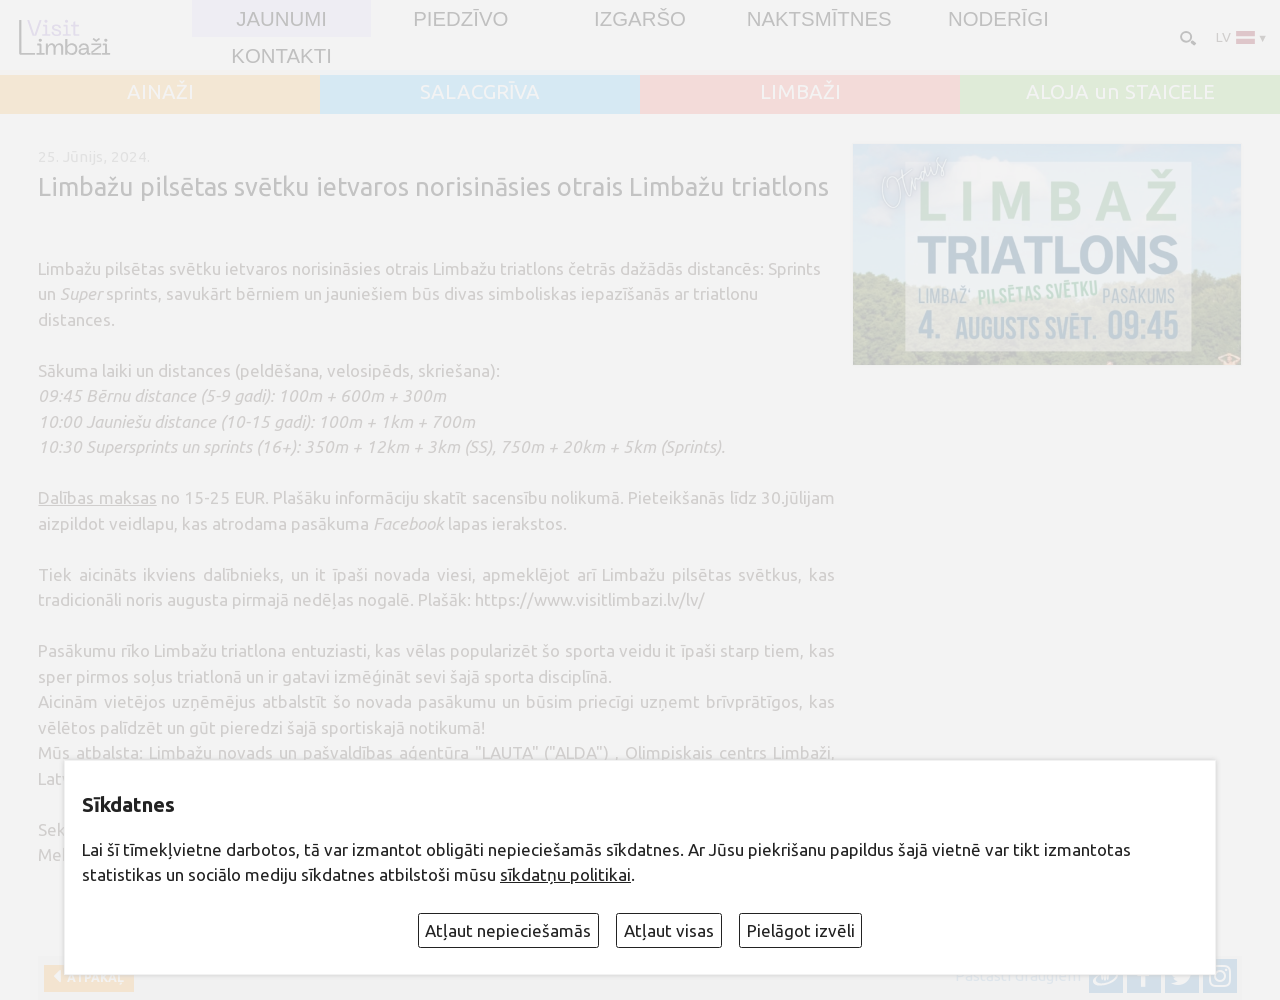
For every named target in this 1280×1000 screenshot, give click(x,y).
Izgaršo (640, 19)
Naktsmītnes (819, 19)
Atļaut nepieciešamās (508, 930)
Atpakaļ (92, 977)
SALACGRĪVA (480, 92)
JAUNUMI (281, 19)
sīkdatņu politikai (565, 874)
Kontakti (281, 56)
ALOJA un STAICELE (1120, 92)
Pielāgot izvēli (801, 930)
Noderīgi (998, 19)
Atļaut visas (669, 930)
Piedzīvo (460, 19)
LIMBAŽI (800, 92)
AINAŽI (160, 92)
